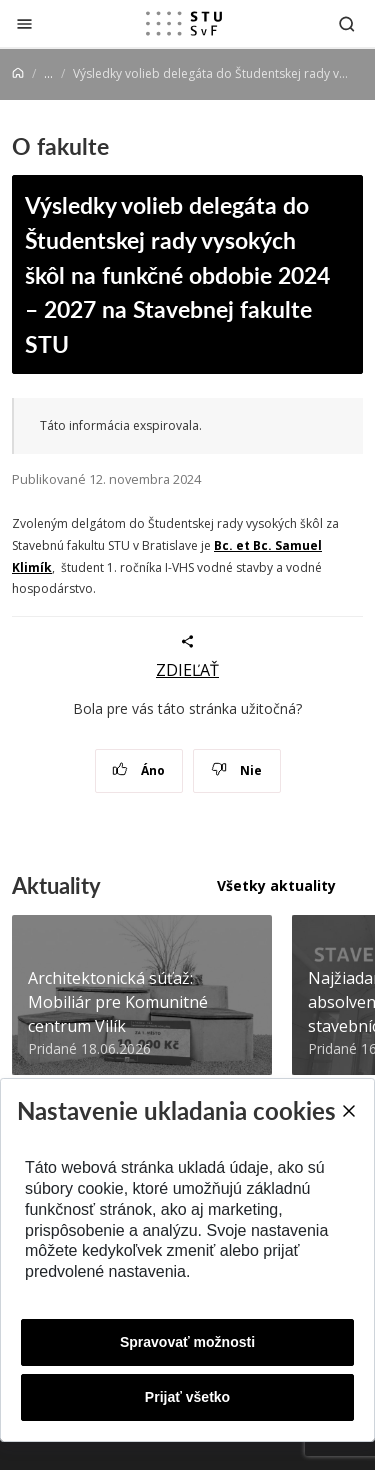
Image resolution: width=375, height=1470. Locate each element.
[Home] (18, 73)
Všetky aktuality (276, 885)
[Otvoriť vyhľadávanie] (347, 23)
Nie (236, 770)
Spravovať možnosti (187, 1342)
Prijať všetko (187, 1397)
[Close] (348, 1111)
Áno (138, 770)
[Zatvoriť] (24, 23)
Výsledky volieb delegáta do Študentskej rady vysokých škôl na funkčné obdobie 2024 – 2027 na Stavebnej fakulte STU (177, 273)
